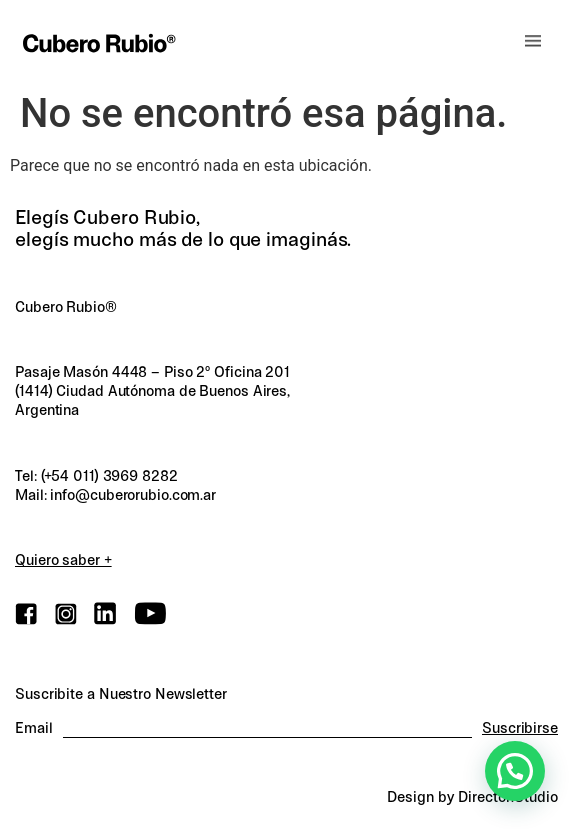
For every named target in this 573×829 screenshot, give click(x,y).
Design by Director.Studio (472, 797)
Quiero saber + (63, 560)
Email (34, 728)
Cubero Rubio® (66, 307)
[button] (533, 41)
